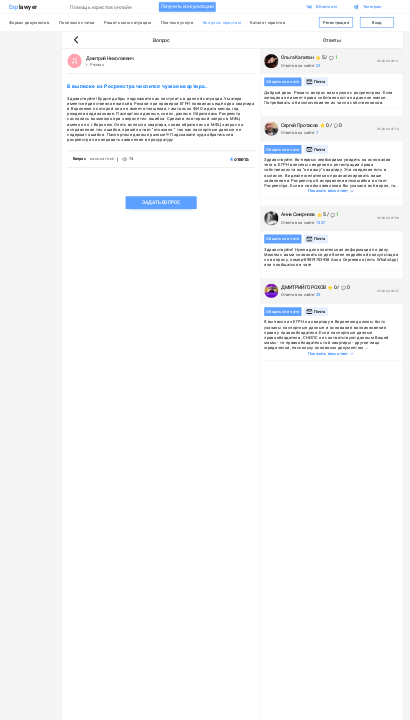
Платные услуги (177, 22)
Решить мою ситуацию (127, 22)
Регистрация (335, 22)
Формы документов (29, 22)
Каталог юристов (268, 22)
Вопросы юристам (222, 22)
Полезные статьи (77, 22)
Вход (376, 22)
